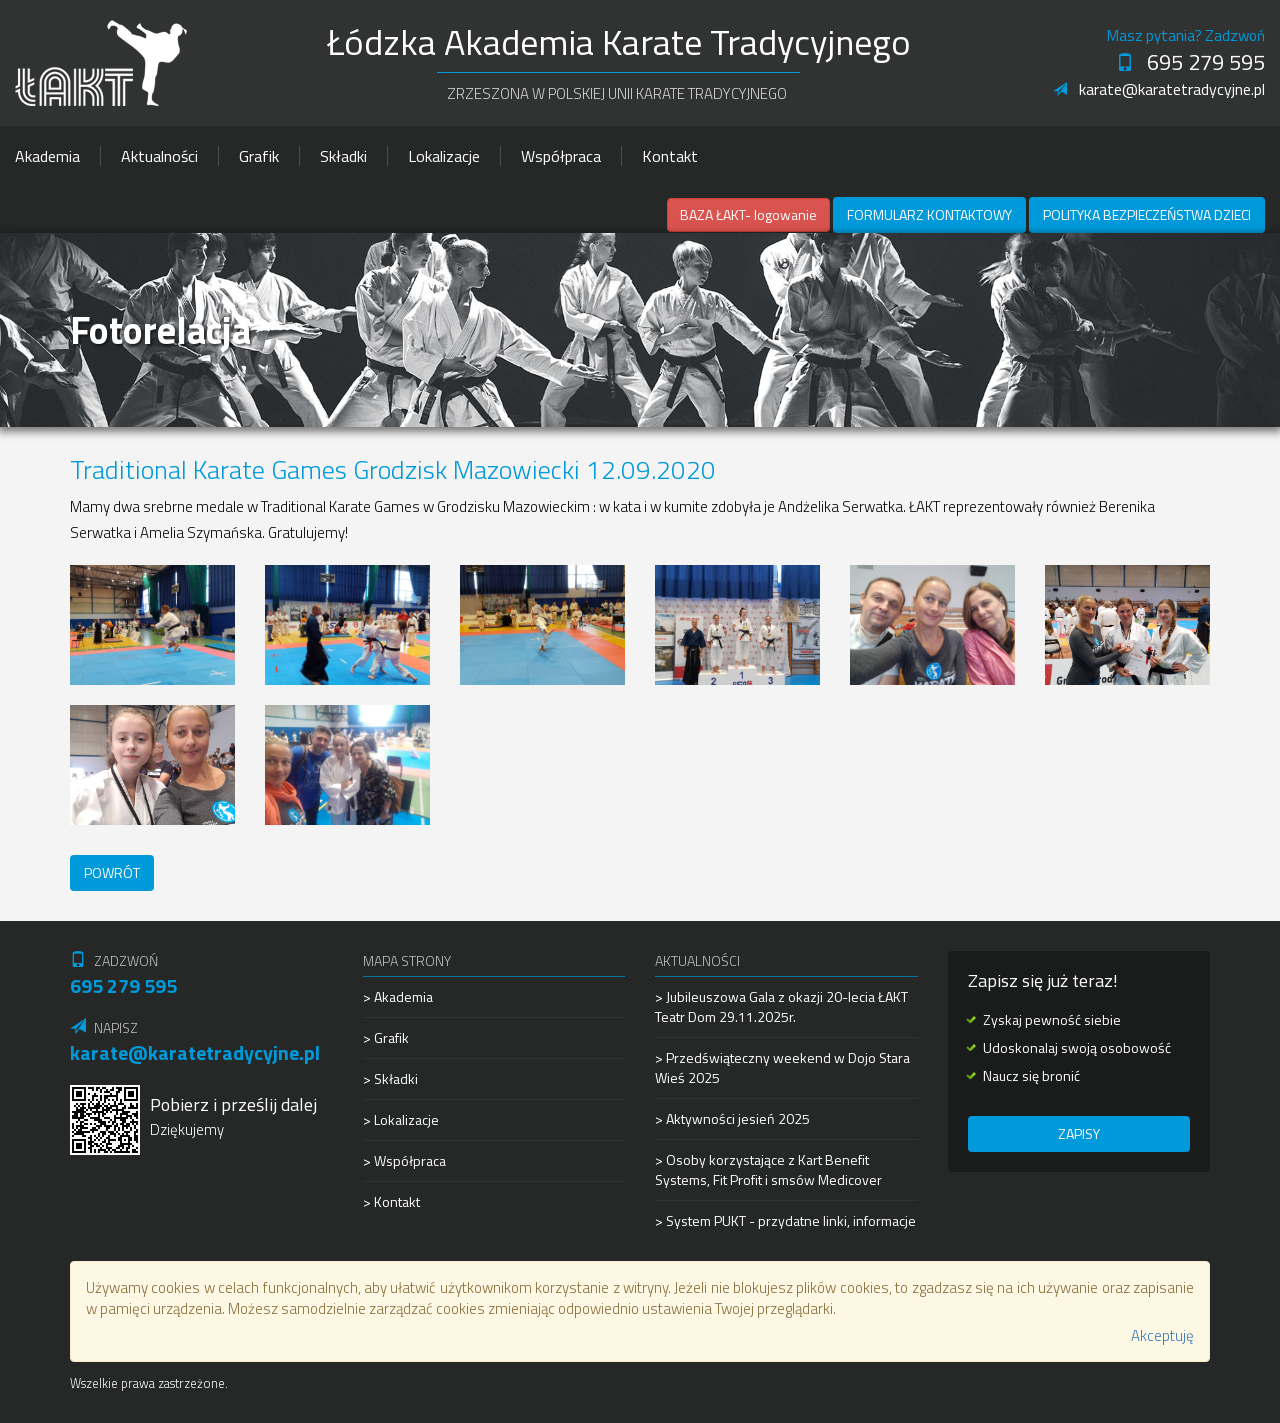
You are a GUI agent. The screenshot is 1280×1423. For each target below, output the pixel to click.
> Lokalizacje (401, 1119)
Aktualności (159, 156)
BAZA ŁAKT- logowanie (748, 214)
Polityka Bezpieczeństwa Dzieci (1147, 214)
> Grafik (386, 1037)
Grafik (259, 156)
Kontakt (670, 156)
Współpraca (561, 156)
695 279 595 (1190, 62)
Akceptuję (1162, 1335)
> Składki (390, 1078)
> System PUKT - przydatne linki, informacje (785, 1220)
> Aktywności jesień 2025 (732, 1118)
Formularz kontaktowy (929, 214)
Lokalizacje (444, 156)
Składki (343, 156)
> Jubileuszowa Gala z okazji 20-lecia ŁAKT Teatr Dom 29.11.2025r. (781, 1007)
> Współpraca (404, 1160)
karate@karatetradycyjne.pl (1159, 89)
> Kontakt (391, 1201)
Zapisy (1079, 1133)
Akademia (47, 156)
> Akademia (398, 997)
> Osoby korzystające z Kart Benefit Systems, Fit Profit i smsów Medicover (768, 1169)
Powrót (112, 872)
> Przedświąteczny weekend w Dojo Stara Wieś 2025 (782, 1067)
